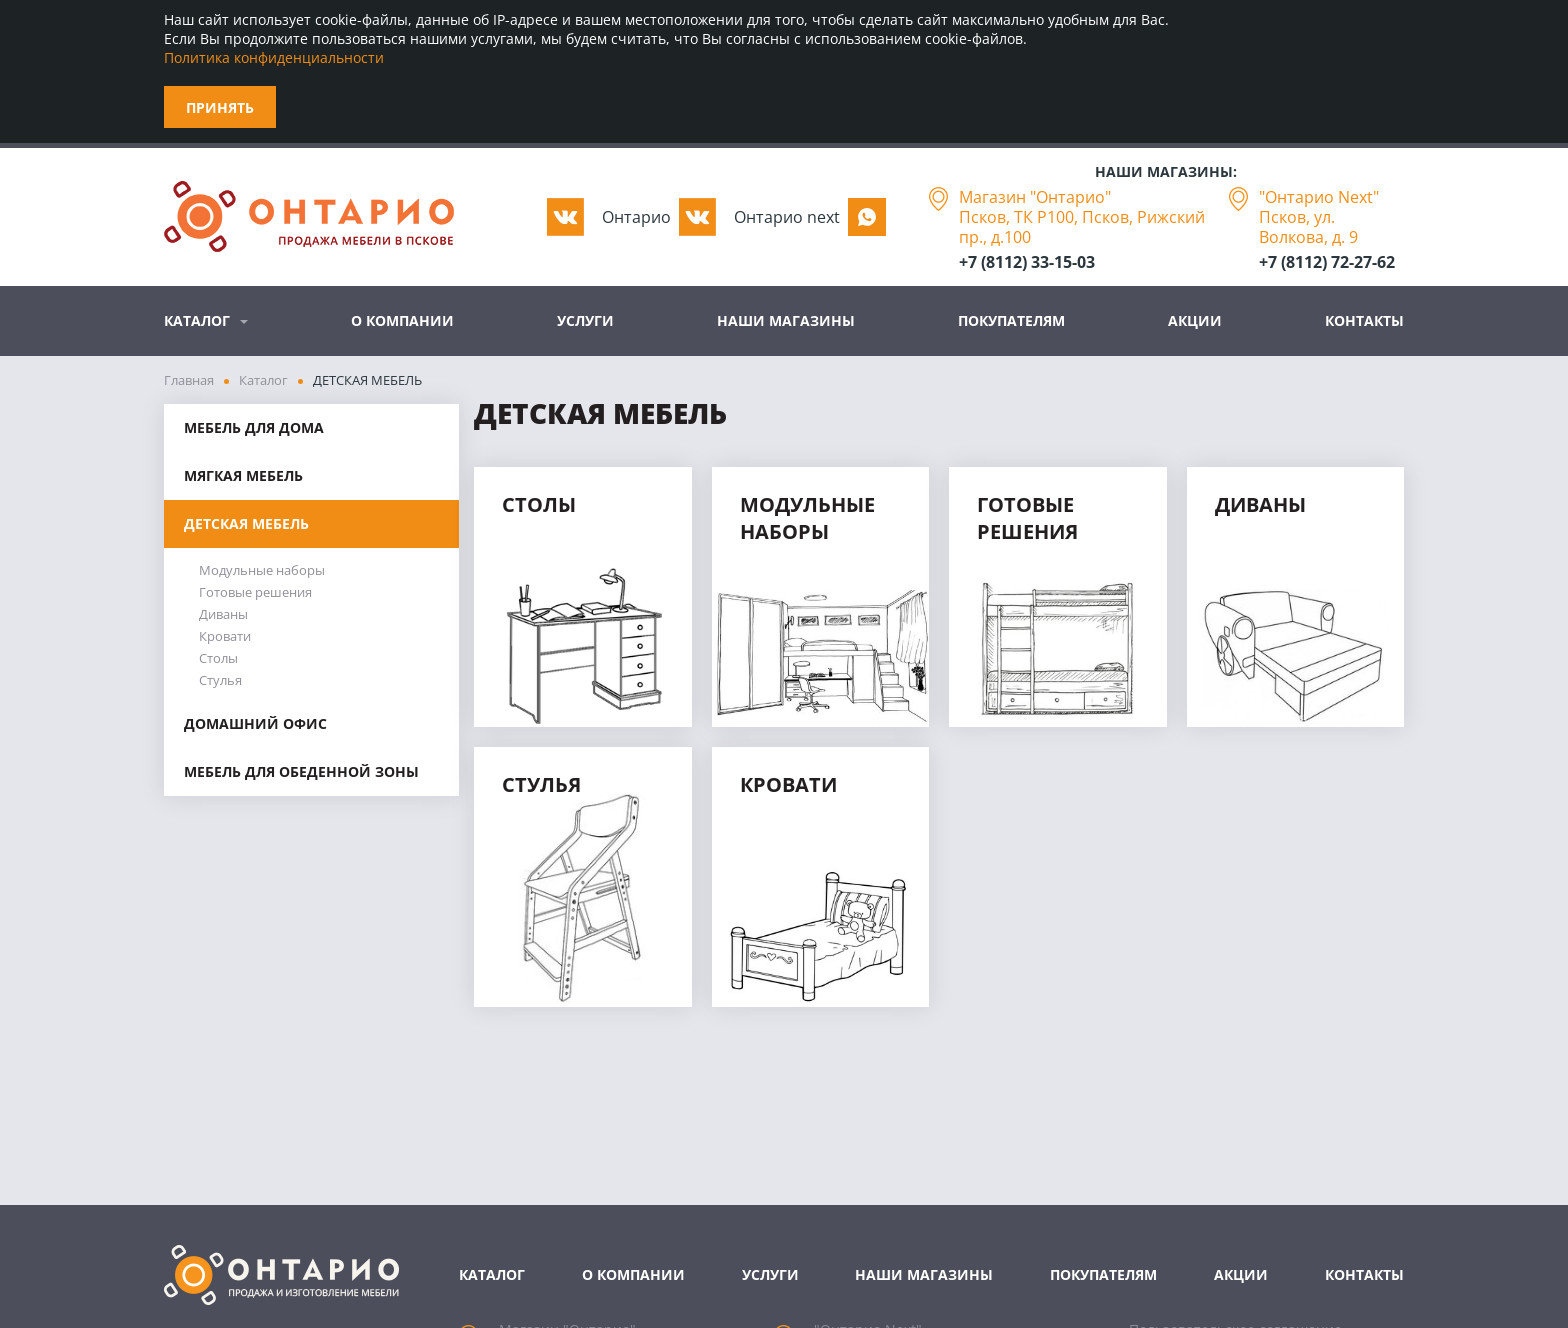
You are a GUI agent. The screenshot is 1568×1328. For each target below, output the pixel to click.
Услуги (585, 320)
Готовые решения (255, 592)
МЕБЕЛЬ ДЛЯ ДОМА (254, 427)
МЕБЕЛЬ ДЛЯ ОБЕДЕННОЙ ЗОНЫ (301, 771)
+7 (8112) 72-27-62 (1327, 262)
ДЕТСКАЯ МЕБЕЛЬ (246, 523)
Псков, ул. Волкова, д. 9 (1308, 227)
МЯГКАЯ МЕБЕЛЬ (243, 475)
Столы (218, 658)
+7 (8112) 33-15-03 (1027, 262)
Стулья (220, 680)
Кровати (225, 636)
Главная (189, 380)
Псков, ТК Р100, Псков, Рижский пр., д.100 (1082, 227)
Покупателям (1011, 320)
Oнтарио (636, 217)
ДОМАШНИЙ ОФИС (255, 723)
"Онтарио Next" (1319, 197)
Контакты (1364, 320)
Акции (1195, 320)
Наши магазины (786, 320)
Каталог (197, 320)
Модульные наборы (262, 570)
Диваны (223, 614)
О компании (402, 320)
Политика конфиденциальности (274, 57)
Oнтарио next (787, 217)
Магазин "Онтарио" (1035, 197)
